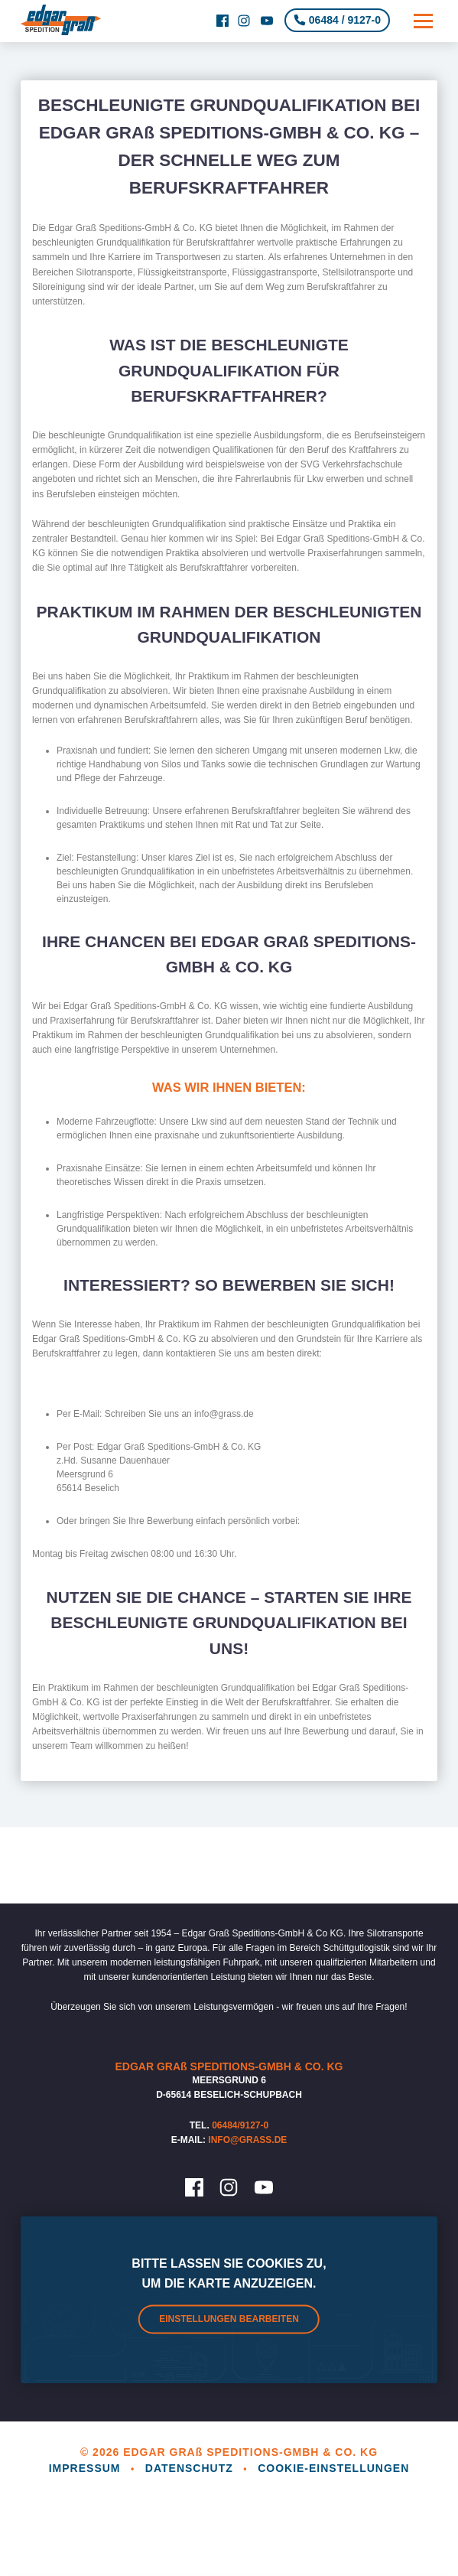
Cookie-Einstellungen (333, 2468)
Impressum (87, 2468)
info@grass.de (247, 2140)
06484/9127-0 (240, 2125)
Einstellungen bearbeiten (229, 2319)
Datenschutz (191, 2468)
